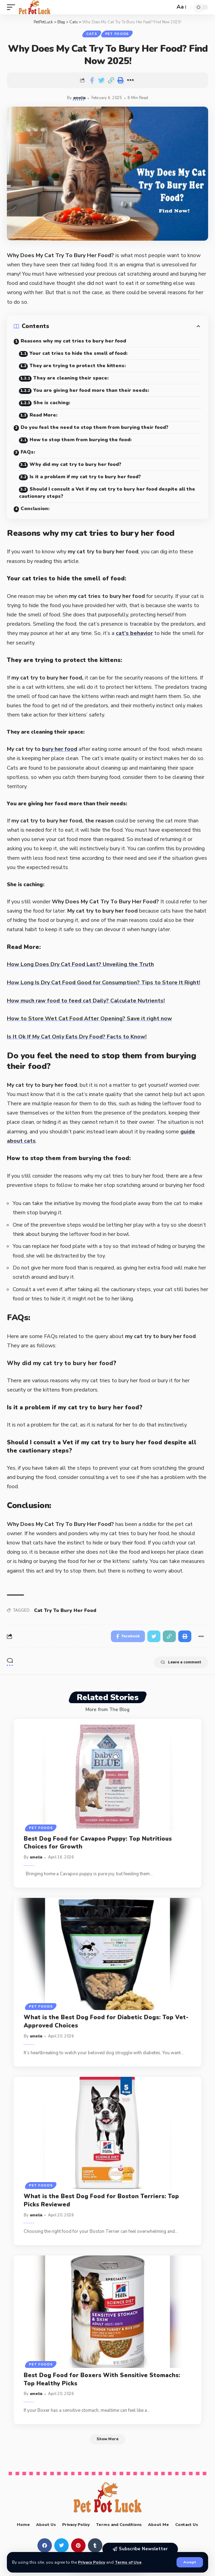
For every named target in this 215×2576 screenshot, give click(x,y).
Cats (91, 34)
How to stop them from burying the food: (81, 439)
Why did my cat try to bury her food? (75, 464)
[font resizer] (181, 7)
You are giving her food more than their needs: (91, 390)
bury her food (59, 749)
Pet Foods (117, 34)
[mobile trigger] (13, 7)
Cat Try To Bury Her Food (65, 1610)
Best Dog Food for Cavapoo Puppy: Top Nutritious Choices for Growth (98, 1843)
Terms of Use (128, 2562)
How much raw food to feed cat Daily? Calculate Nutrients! (86, 1000)
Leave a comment (181, 1662)
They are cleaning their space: (71, 378)
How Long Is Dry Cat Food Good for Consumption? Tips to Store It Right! (103, 982)
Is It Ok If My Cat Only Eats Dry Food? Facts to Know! (77, 1036)
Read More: (43, 415)
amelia (79, 97)
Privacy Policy (91, 2562)
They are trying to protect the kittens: (78, 365)
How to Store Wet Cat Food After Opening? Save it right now (89, 1018)
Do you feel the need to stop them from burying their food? (94, 427)
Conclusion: (35, 508)
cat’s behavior (134, 633)
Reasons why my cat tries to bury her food (73, 341)
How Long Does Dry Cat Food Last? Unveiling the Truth (80, 964)
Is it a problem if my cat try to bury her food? (85, 476)
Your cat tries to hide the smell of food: (78, 353)
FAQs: (28, 452)
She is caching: (51, 402)
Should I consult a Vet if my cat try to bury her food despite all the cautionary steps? (107, 492)
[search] (168, 7)
